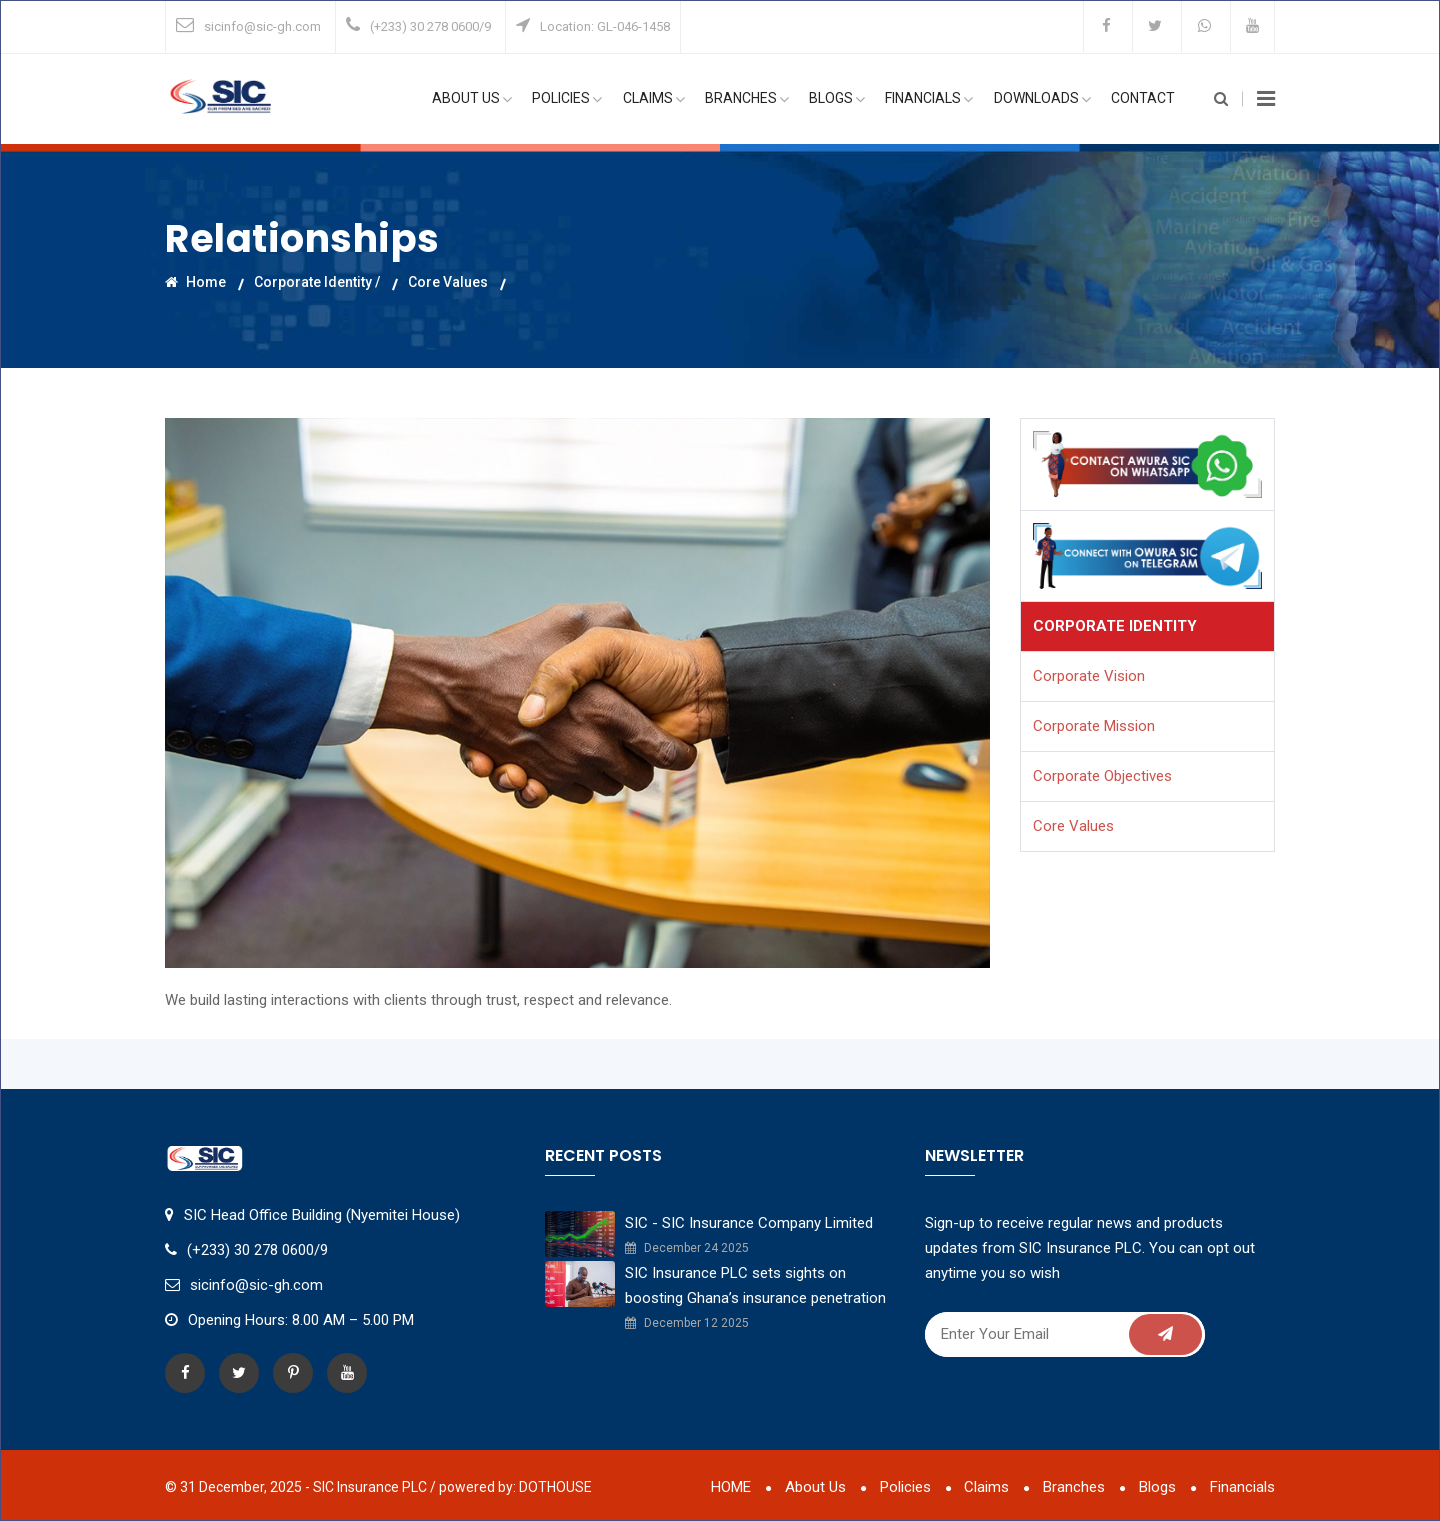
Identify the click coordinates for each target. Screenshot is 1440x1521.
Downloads (1042, 99)
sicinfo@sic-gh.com (262, 26)
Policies (569, 99)
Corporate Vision (1089, 676)
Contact (1143, 99)
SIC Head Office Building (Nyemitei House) (322, 1215)
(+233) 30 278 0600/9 (430, 26)
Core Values (448, 281)
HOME (730, 1487)
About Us (474, 99)
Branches (748, 99)
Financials (930, 99)
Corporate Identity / (317, 281)
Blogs (838, 99)
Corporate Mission (1094, 726)
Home (195, 281)
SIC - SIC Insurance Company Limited (749, 1223)
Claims (655, 99)
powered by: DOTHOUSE (515, 1487)
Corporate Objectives (1102, 776)
